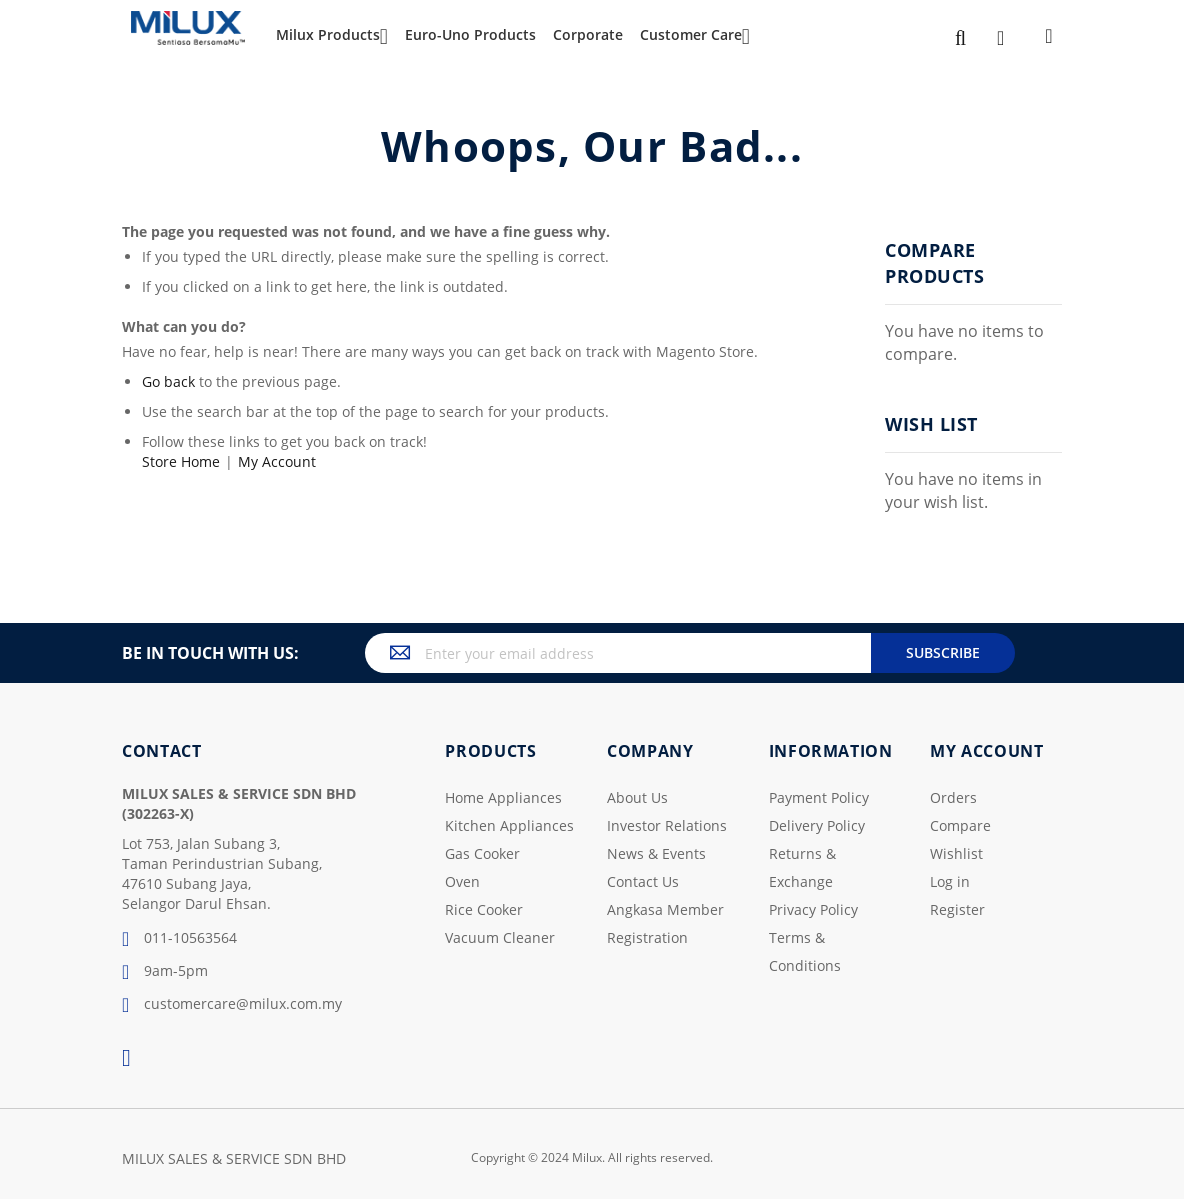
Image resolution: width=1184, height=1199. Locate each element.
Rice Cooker (484, 909)
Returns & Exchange (802, 867)
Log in (950, 881)
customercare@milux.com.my (232, 1005)
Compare (960, 825)
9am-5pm (165, 972)
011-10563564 (179, 939)
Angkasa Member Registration (665, 923)
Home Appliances (503, 797)
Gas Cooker (482, 853)
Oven (462, 881)
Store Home (181, 461)
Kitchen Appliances (509, 825)
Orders (953, 797)
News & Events (656, 853)
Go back (168, 381)
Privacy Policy (813, 909)
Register (957, 909)
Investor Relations (667, 825)
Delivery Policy (817, 825)
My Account (277, 461)
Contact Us (643, 881)
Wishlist (956, 853)
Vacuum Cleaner (500, 937)
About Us (637, 797)
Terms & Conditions (805, 951)
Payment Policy (819, 797)
